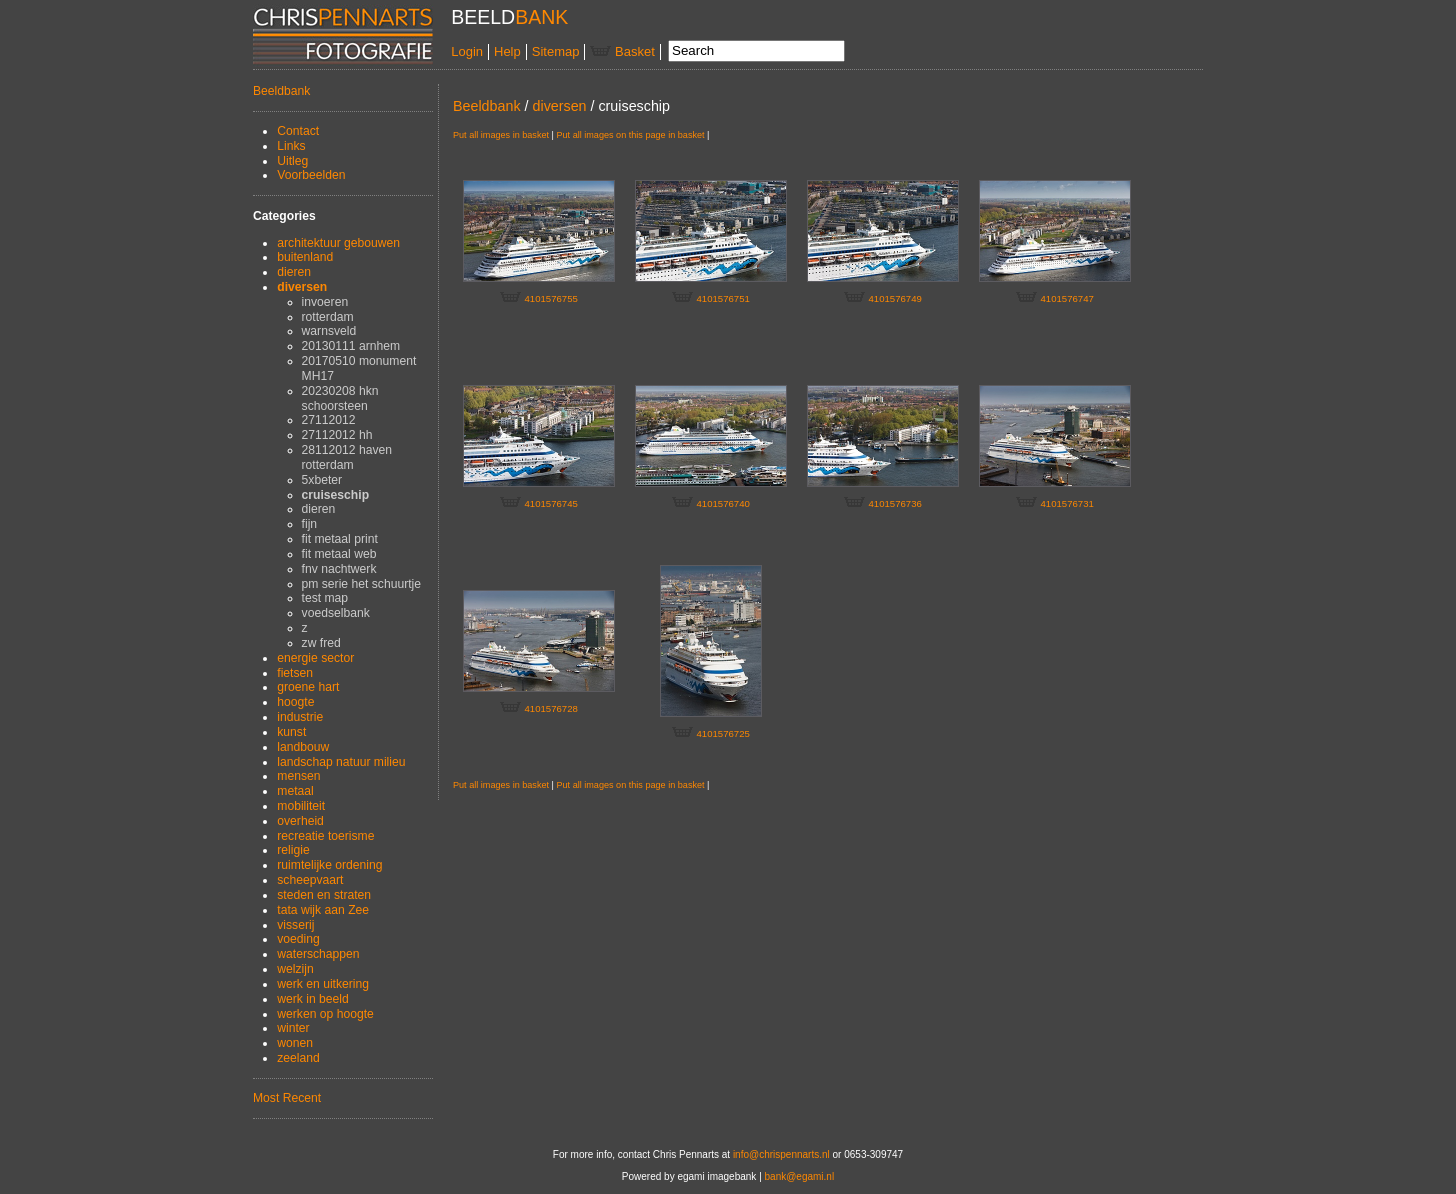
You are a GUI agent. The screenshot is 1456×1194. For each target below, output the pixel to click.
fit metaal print (340, 539)
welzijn (295, 969)
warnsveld (329, 331)
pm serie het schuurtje (361, 584)
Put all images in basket (501, 135)
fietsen (295, 673)
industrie (300, 717)
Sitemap (556, 51)
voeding (298, 939)
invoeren (325, 302)
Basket (622, 51)
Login (467, 51)
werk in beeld (313, 999)
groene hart (308, 687)
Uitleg (292, 161)
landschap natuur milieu (341, 762)
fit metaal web (339, 554)
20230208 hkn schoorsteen (340, 398)
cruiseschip (335, 495)
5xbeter (322, 480)
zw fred (321, 643)
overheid (300, 821)
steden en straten (324, 895)
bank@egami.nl (800, 1176)
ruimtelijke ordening (329, 865)
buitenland (305, 257)
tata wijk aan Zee (323, 910)
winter (293, 1028)
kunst (291, 732)
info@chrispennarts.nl (781, 1154)
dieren (294, 272)
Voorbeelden (311, 175)
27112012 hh (337, 435)
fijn (310, 524)
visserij (295, 925)
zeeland (298, 1058)
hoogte (295, 702)
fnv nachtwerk (339, 569)
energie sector (315, 658)
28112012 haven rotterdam (347, 457)
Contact (298, 131)
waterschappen (318, 954)
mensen (298, 776)
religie (293, 850)
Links (291, 146)
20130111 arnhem (351, 346)
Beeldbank (281, 91)
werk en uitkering (323, 984)
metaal (295, 791)
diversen (302, 287)
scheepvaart (310, 880)
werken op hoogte (325, 1014)
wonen (295, 1043)
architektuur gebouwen (338, 243)
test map (325, 598)
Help (507, 51)
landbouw (303, 747)
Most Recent (287, 1098)
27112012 (329, 420)
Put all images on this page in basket (630, 135)
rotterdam (328, 317)
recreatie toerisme (325, 836)
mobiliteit (301, 806)
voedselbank (336, 613)
